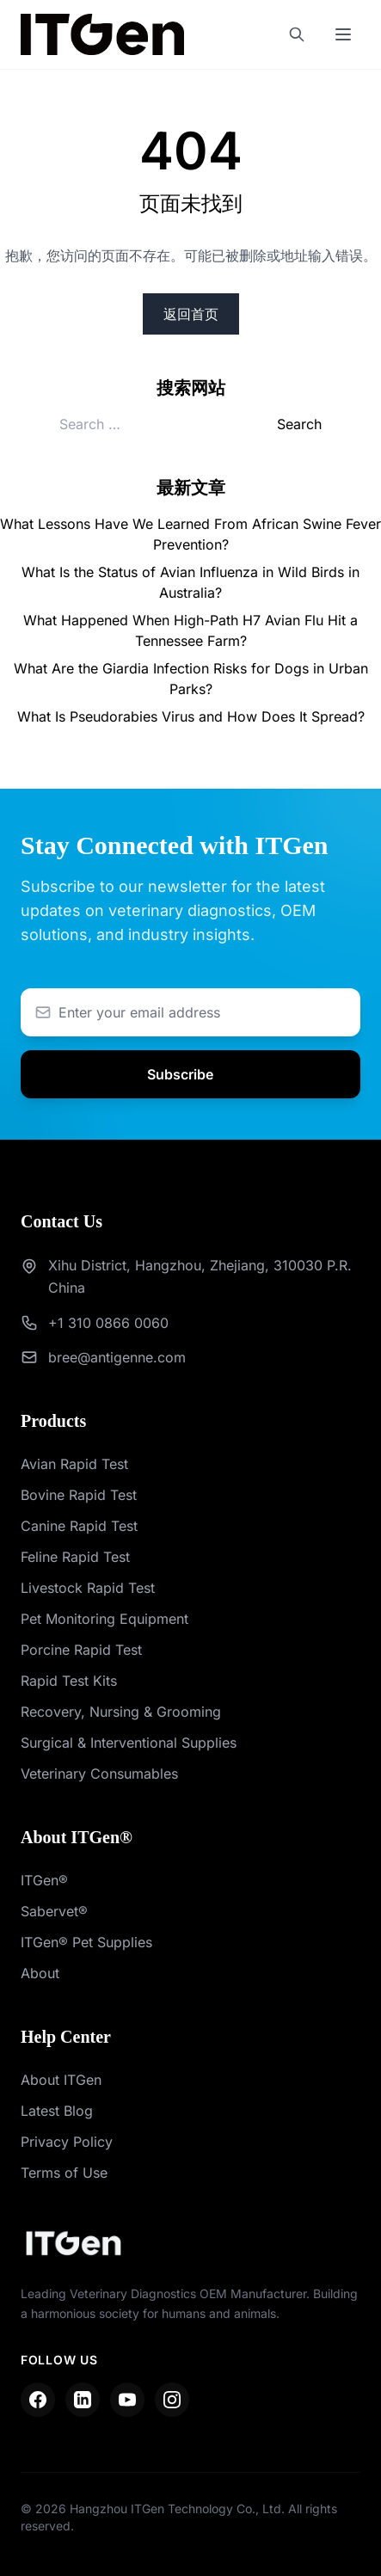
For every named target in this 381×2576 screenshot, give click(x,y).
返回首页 (190, 314)
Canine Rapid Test (79, 1525)
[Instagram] (172, 2399)
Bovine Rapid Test (79, 1494)
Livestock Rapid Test (88, 1587)
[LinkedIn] (82, 2399)
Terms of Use (64, 2172)
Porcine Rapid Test (81, 1649)
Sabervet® (54, 1911)
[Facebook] (38, 2399)
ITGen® (44, 1880)
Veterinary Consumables (99, 1773)
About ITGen (61, 2079)
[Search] (296, 34)
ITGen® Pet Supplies (86, 1942)
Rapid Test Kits (69, 1680)
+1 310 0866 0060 (108, 1322)
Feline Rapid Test (75, 1556)
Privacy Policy (67, 2141)
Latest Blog (57, 2110)
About (40, 1973)
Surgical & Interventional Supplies (129, 1742)
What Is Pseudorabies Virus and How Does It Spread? (191, 716)
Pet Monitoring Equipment (104, 1618)
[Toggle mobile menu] (343, 34)
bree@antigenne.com (117, 1357)
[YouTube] (127, 2399)
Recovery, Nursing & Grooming (121, 1711)
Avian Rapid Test (74, 1463)
